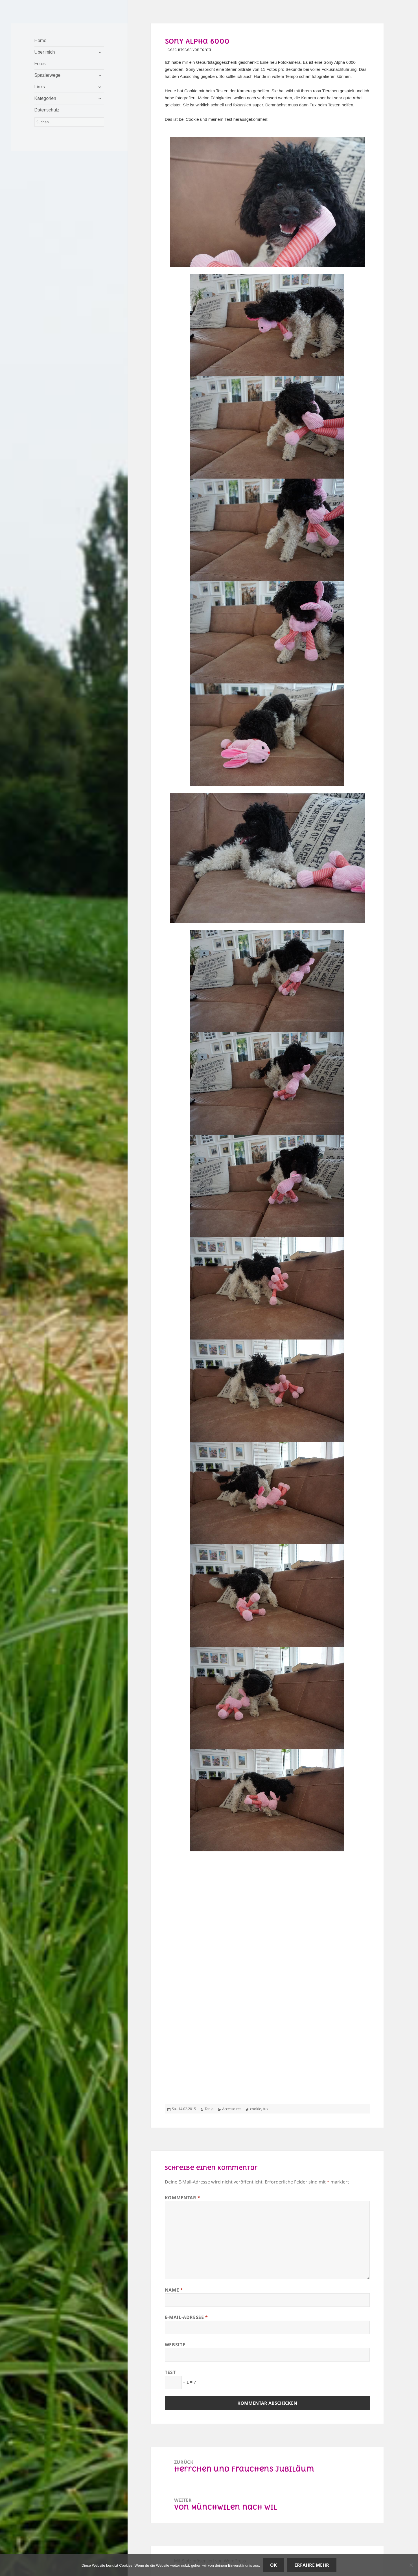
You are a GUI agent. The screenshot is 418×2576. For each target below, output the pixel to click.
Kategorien (45, 98)
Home (40, 40)
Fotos (40, 63)
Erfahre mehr (311, 2565)
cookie (255, 2108)
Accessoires (231, 2108)
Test (170, 2372)
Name (174, 2290)
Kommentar (182, 2197)
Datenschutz (47, 110)
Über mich (44, 52)
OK (273, 2565)
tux (265, 2108)
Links (39, 86)
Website (175, 2345)
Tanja (209, 2108)
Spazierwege (47, 75)
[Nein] (411, 2565)
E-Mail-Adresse (186, 2317)
